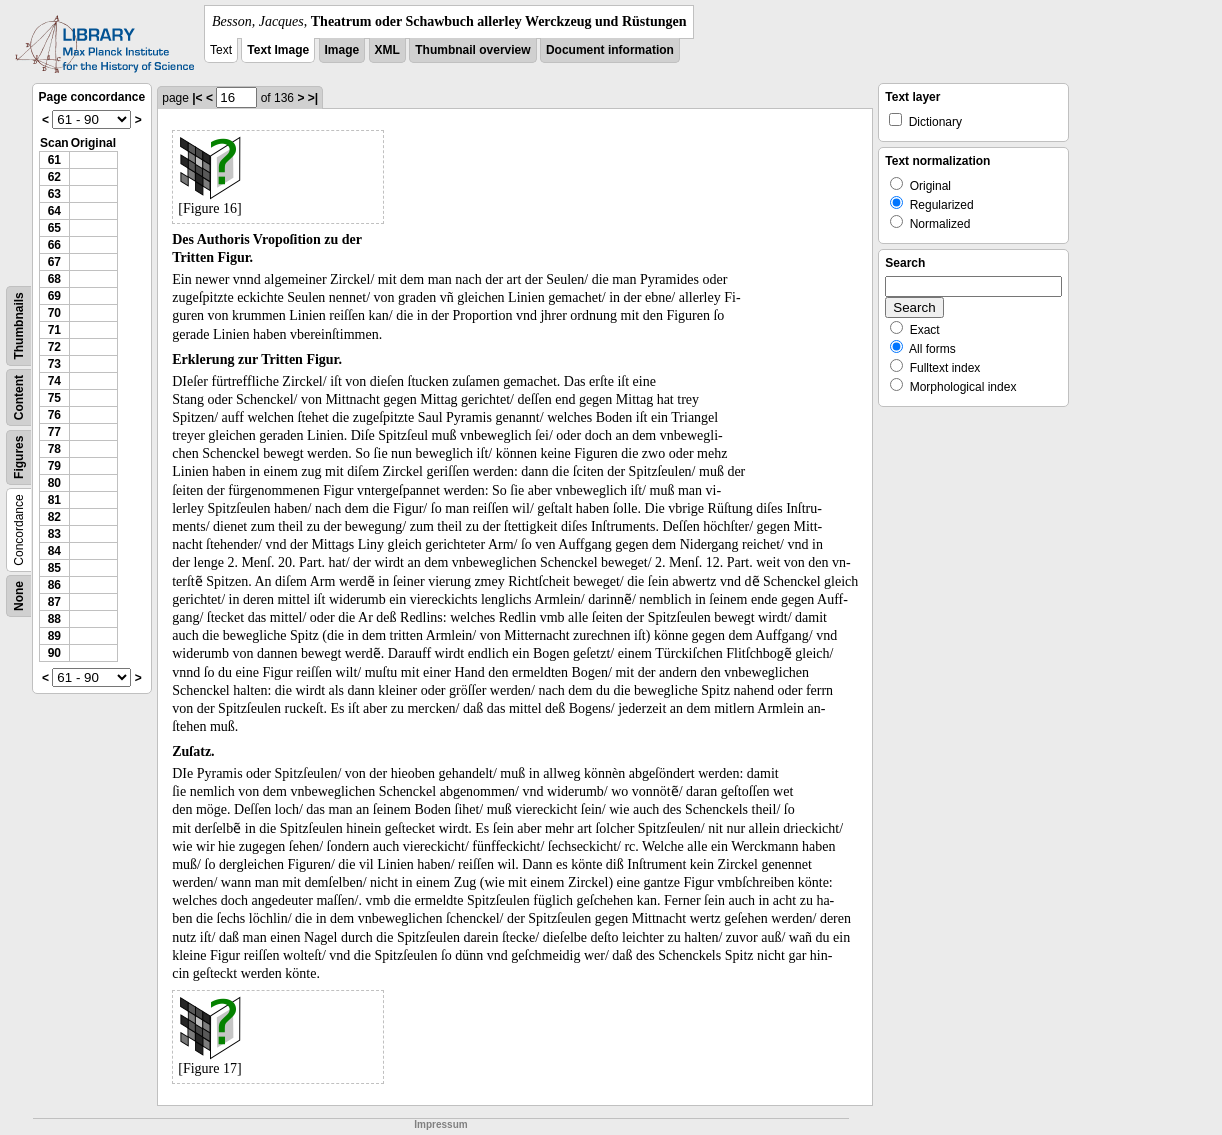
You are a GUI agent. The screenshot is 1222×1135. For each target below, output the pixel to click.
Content (19, 397)
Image (342, 50)
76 (54, 415)
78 (54, 449)
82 (54, 517)
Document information (610, 50)
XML (387, 50)
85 (54, 568)
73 (54, 364)
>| (313, 98)
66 (54, 245)
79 (54, 466)
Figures (19, 457)
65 (54, 228)
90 (54, 653)
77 (54, 432)
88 (54, 619)
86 (54, 585)
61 (54, 160)
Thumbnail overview (472, 50)
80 (54, 483)
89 (54, 636)
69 (54, 296)
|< (197, 98)
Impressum (440, 1124)
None (19, 596)
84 (54, 551)
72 (54, 347)
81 (54, 500)
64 (54, 211)
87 (54, 602)
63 (54, 194)
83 (54, 534)
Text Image (278, 50)
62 (54, 177)
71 (54, 330)
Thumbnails (19, 325)
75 (54, 398)
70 (54, 313)
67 (54, 262)
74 (54, 381)
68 (54, 279)
